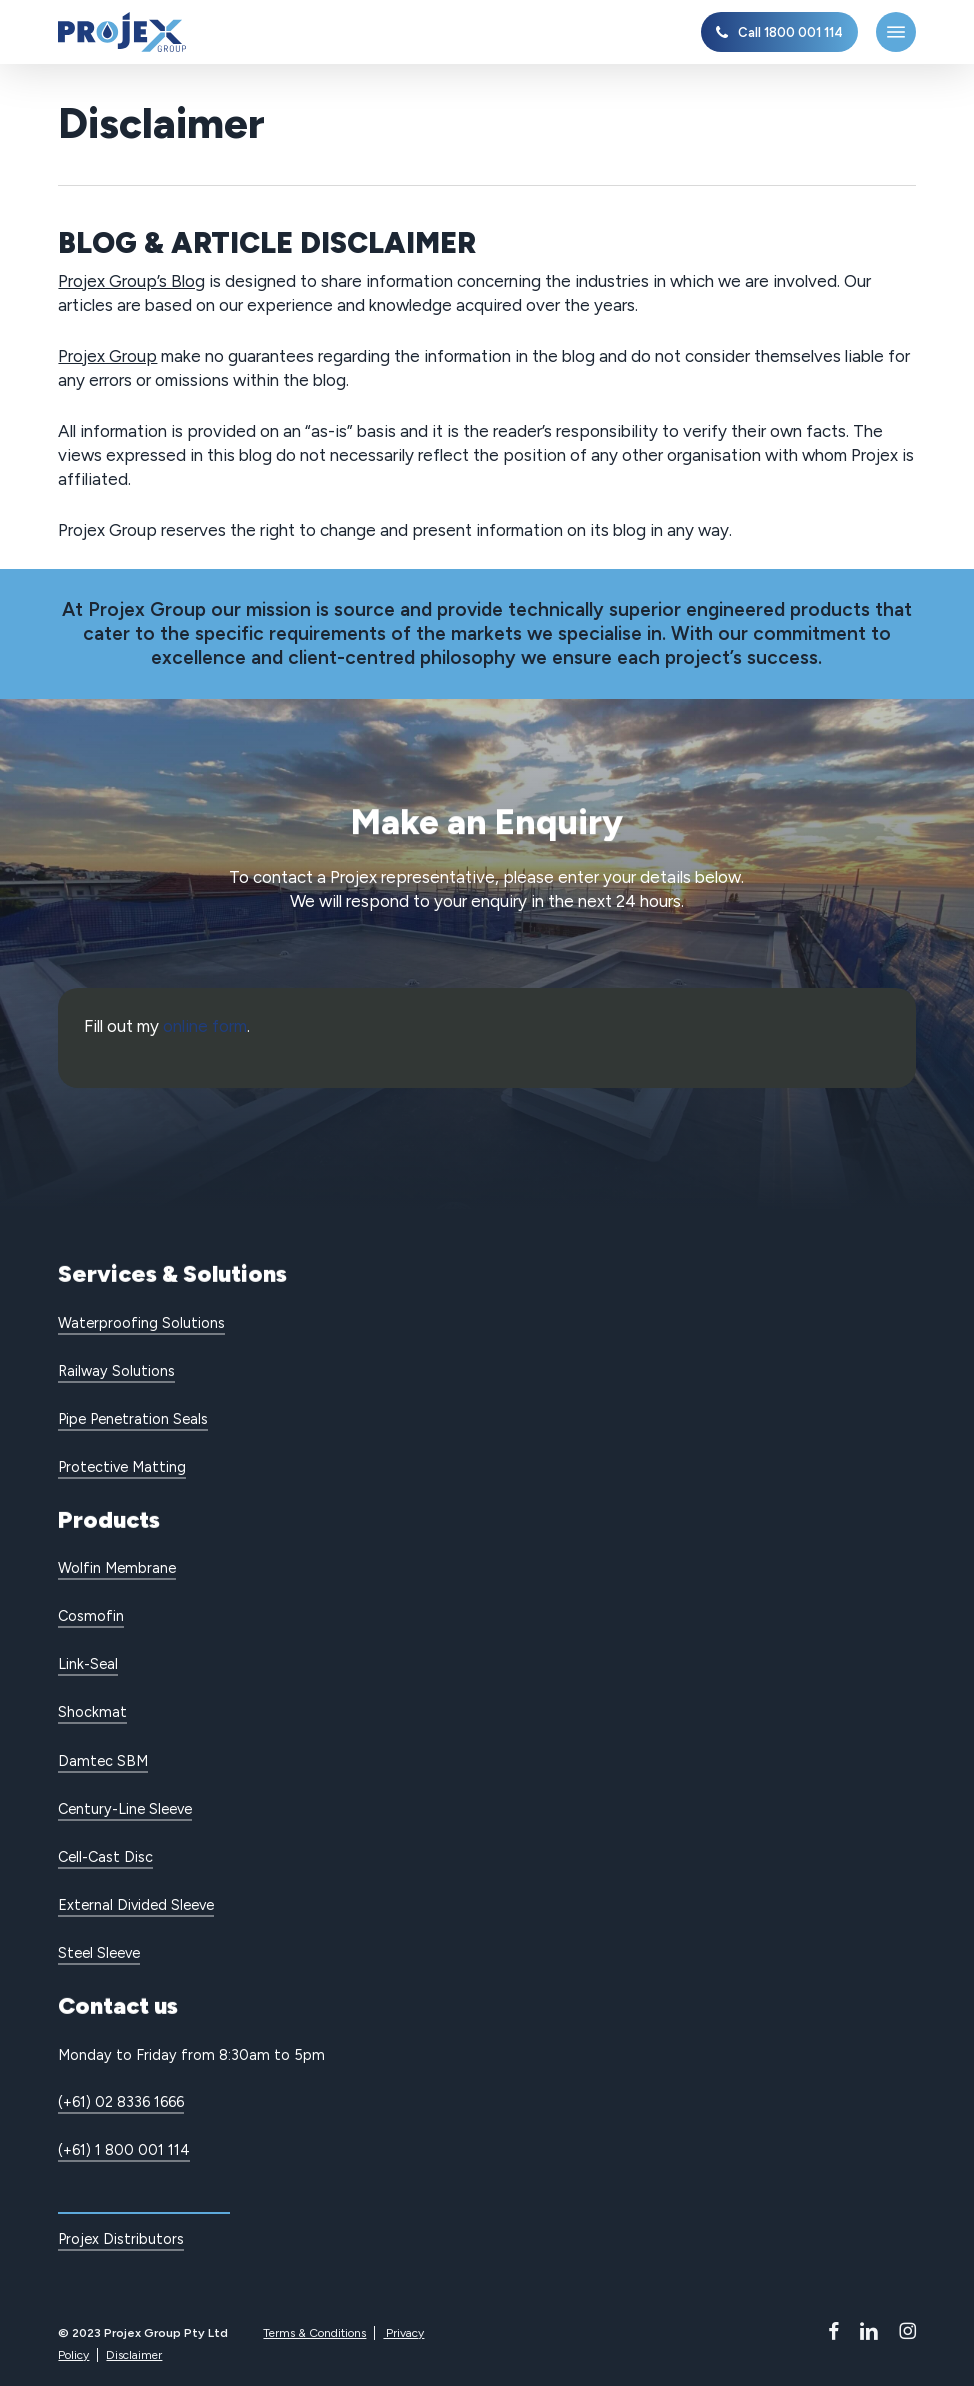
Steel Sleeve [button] (99, 1953)
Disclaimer (134, 2355)
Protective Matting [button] (122, 1467)
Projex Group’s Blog (131, 281)
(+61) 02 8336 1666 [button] (121, 2102)
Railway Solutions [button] (116, 1371)
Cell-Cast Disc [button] (105, 1857)
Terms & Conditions (314, 2333)
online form (205, 1026)
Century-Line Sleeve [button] (125, 1809)
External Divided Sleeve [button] (136, 1905)
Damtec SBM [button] (103, 1761)
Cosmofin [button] (91, 1616)
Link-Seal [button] (88, 1664)
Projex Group (107, 356)
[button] (896, 32)
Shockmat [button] (92, 1712)
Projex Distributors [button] (121, 2239)
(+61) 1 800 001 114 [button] (124, 2150)
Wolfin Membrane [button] (117, 1568)
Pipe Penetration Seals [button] (133, 1419)
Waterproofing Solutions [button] (141, 1323)
